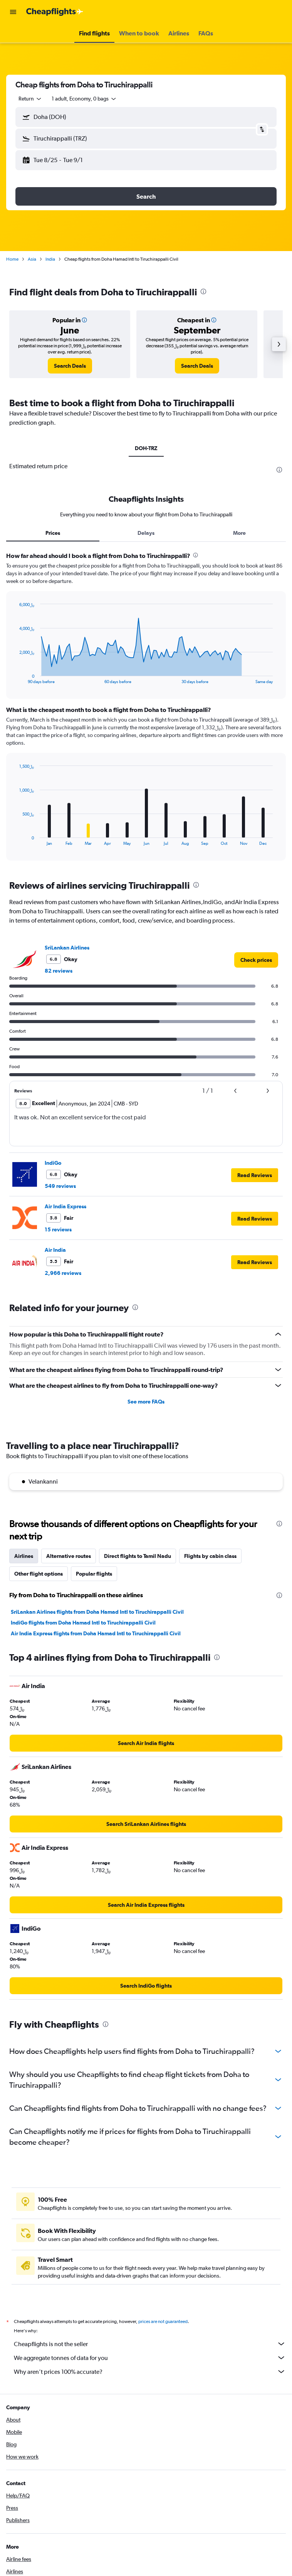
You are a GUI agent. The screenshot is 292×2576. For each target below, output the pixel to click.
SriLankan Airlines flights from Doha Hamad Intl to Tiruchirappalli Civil (97, 1612)
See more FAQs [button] (146, 1402)
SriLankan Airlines (67, 948)
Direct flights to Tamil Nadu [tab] (137, 1556)
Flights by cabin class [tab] (210, 1556)
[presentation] (203, 291)
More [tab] (239, 533)
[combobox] (30, 98)
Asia (32, 259)
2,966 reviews (63, 1273)
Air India (55, 1250)
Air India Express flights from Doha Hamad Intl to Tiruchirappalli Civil (96, 1633)
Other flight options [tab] (38, 1574)
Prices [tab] (52, 533)
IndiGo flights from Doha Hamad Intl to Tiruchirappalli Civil (83, 1623)
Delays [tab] (146, 533)
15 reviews (58, 1229)
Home (12, 259)
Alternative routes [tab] (68, 1556)
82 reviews (58, 971)
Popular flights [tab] (94, 1574)
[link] (70, 366)
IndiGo (53, 1163)
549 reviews (60, 1186)
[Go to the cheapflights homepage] (54, 12)
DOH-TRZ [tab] (146, 448)
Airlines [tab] (23, 1556)
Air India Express (65, 1206)
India (50, 259)
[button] (13, 11)
